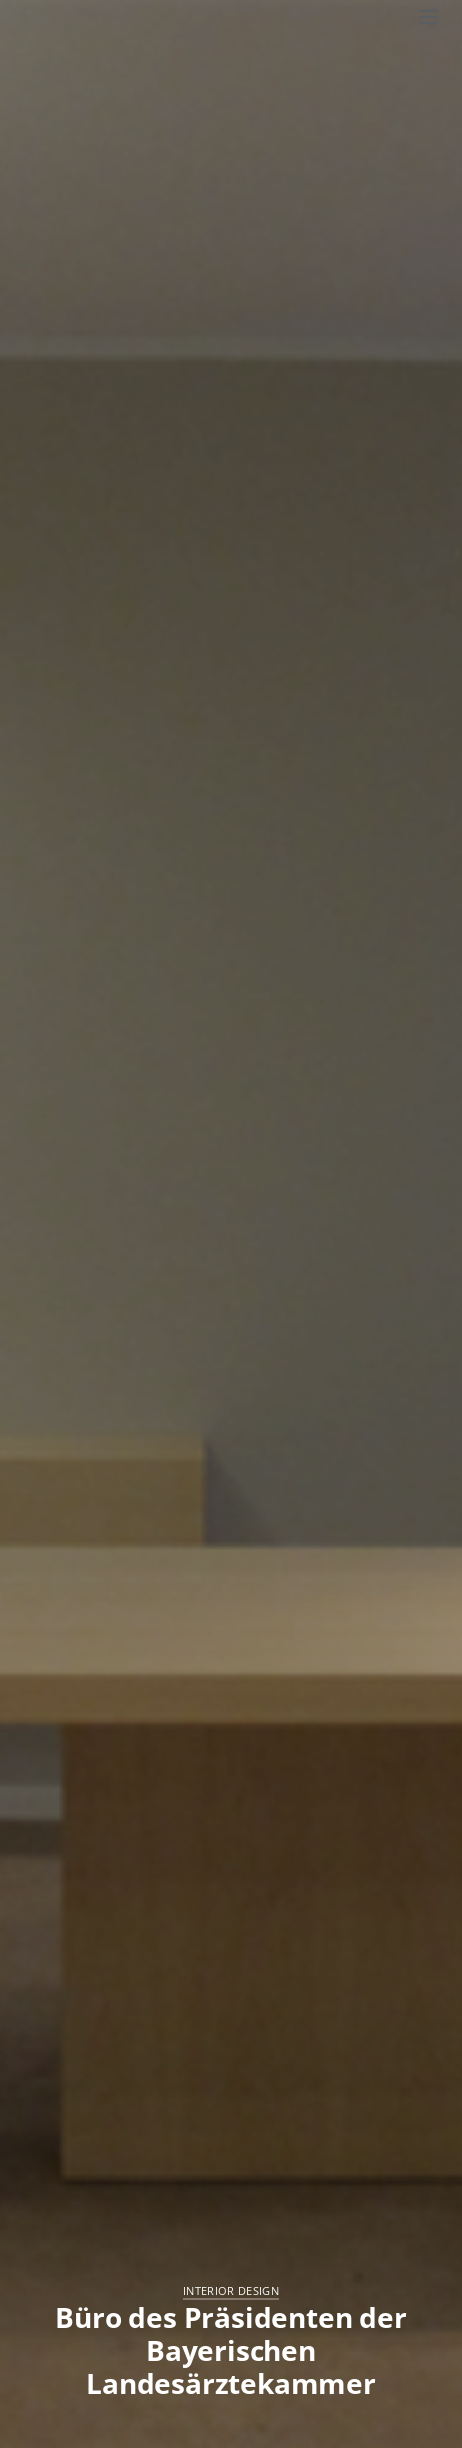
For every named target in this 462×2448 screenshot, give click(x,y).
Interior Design (231, 2290)
